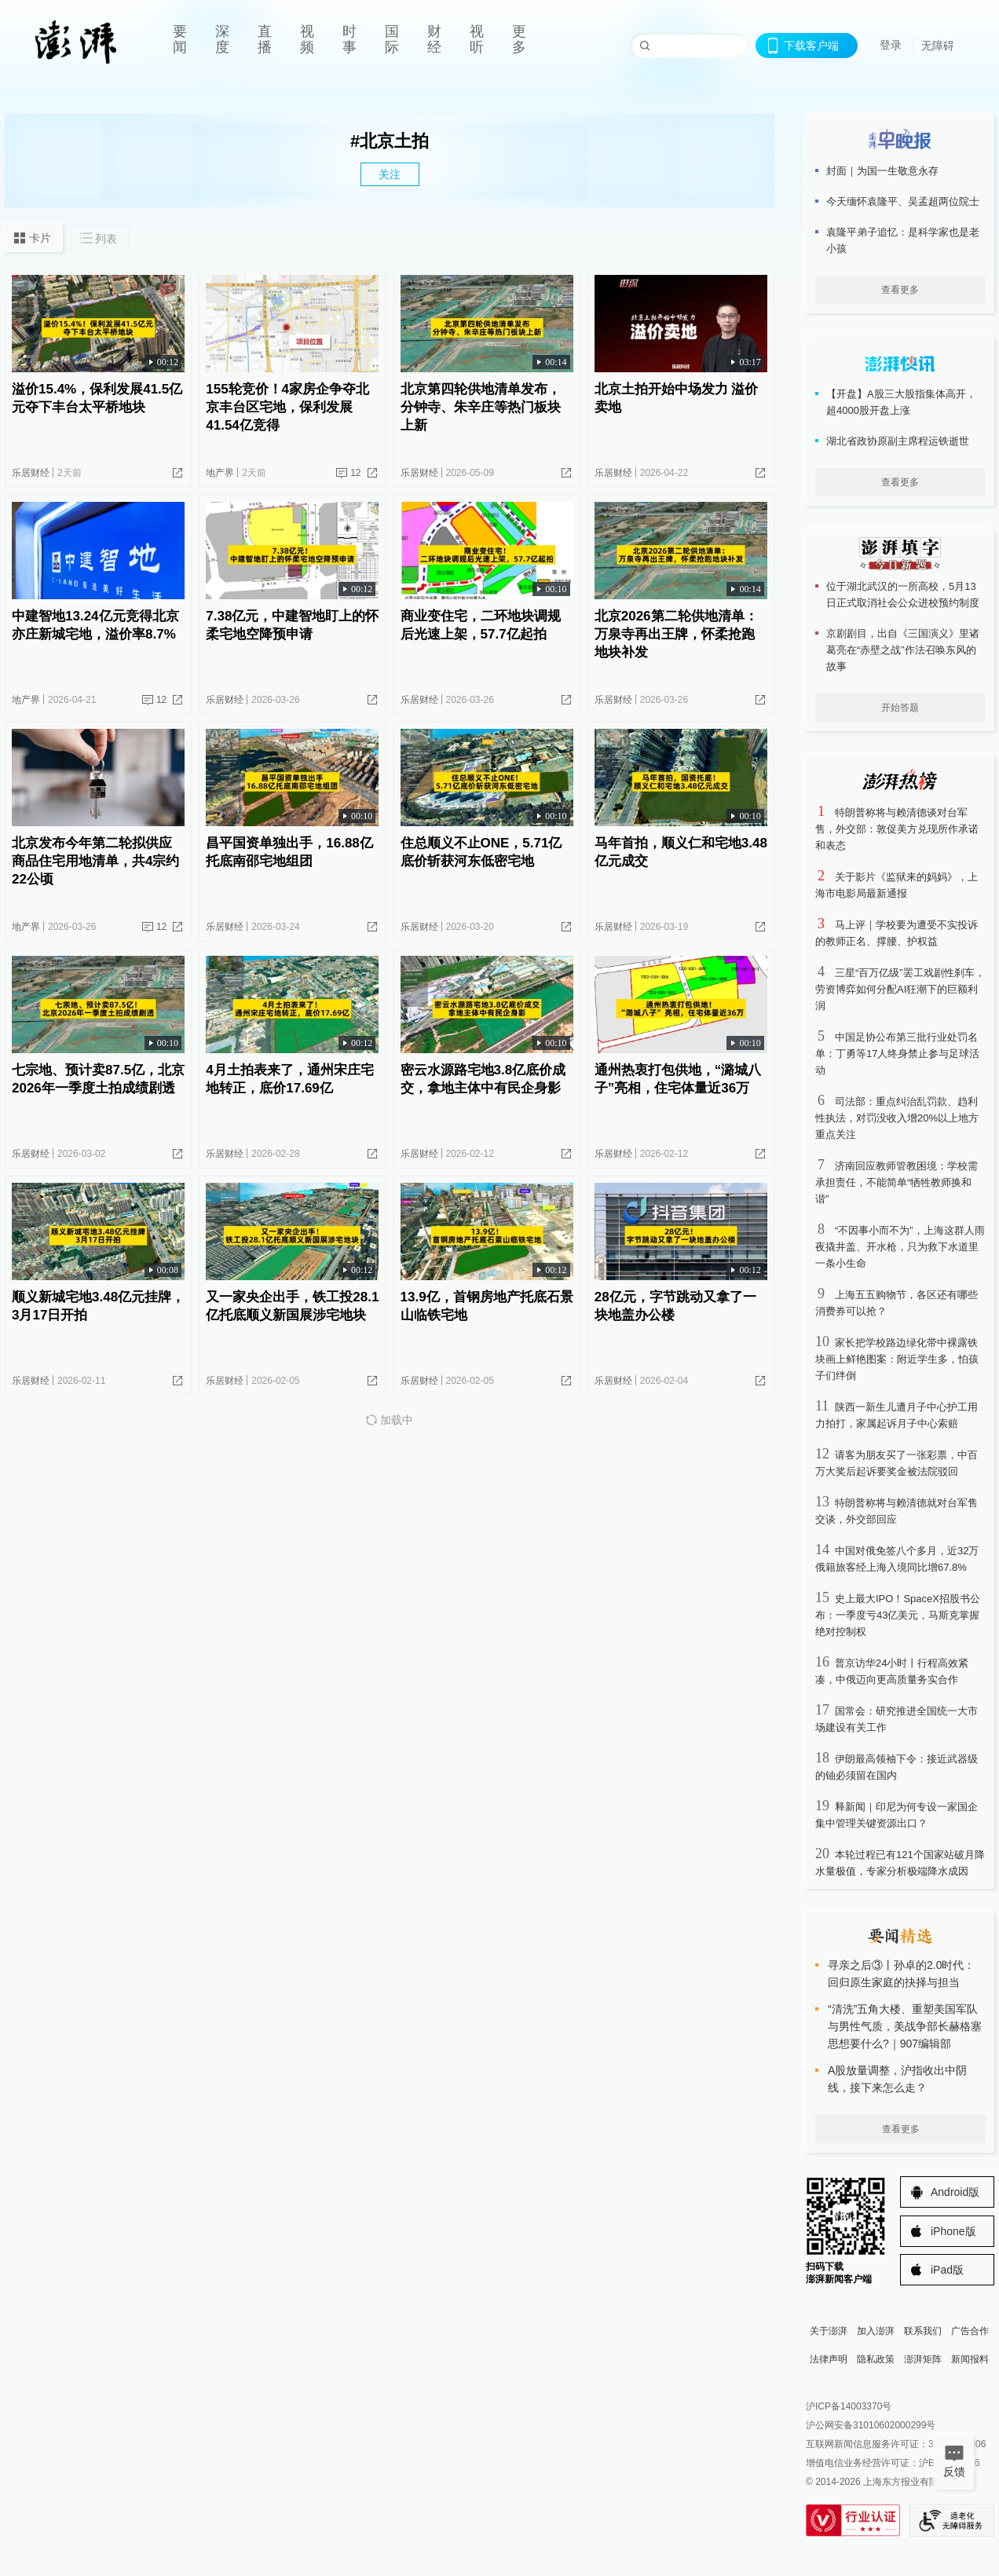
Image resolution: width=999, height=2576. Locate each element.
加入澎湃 (876, 2330)
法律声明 (828, 2359)
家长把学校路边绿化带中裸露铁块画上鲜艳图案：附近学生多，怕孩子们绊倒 (897, 1359)
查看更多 (900, 289)
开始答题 (900, 707)
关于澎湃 (828, 2330)
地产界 (220, 472)
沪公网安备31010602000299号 (870, 2425)
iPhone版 (953, 2231)
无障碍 (937, 45)
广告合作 (970, 2330)
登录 (891, 44)
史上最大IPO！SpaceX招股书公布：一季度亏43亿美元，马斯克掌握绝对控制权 (897, 1615)
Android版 (955, 2192)
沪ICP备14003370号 (848, 2406)
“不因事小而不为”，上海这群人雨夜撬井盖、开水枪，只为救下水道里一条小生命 (900, 1246)
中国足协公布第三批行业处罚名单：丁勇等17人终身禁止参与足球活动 (897, 1053)
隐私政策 (876, 2359)
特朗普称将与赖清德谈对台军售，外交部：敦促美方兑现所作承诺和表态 (897, 829)
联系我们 (923, 2330)
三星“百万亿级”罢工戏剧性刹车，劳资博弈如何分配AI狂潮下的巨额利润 (900, 989)
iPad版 (947, 2269)
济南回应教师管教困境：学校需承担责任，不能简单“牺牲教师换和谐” (896, 1182)
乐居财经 (30, 472)
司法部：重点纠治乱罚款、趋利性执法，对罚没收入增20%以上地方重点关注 (897, 1118)
